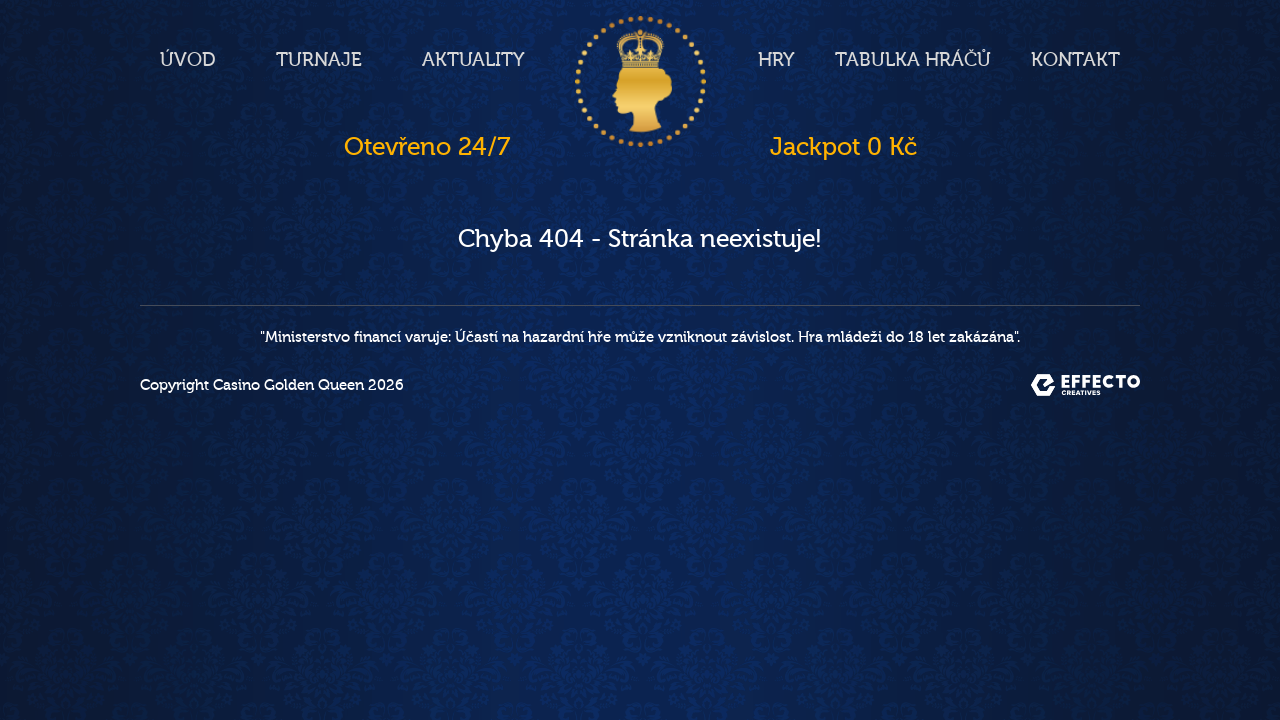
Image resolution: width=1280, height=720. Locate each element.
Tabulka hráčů (913, 60)
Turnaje (319, 60)
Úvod (188, 60)
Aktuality (473, 60)
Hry (776, 60)
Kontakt (1075, 60)
